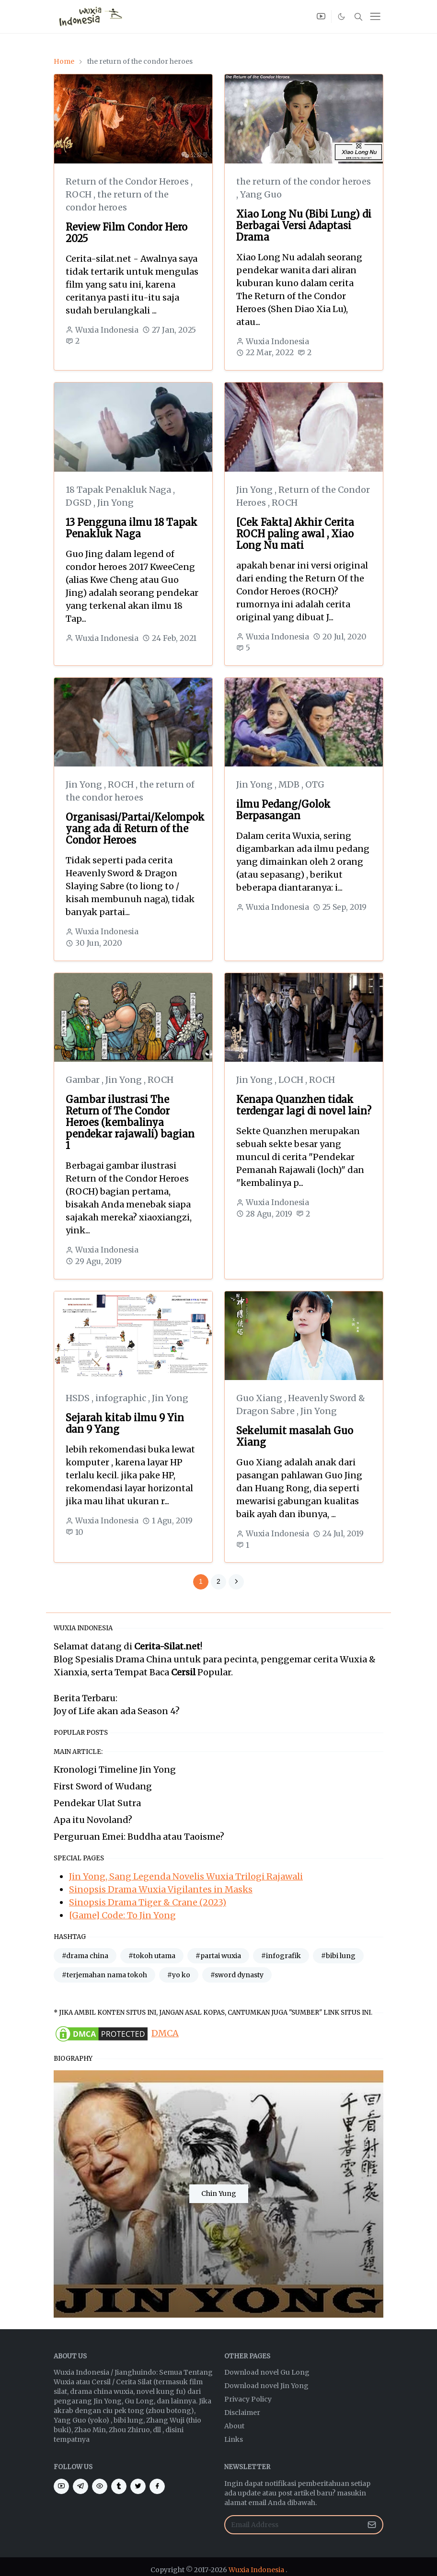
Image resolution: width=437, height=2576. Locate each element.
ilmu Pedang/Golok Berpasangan (283, 810)
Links (233, 2439)
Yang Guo (261, 194)
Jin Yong (115, 502)
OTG (314, 784)
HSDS (79, 1398)
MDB (289, 784)
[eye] (99, 2486)
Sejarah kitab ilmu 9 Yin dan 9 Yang (125, 1423)
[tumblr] (118, 2486)
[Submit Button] (371, 2524)
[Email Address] (293, 2524)
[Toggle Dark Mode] (342, 16)
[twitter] (138, 2486)
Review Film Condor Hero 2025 (126, 232)
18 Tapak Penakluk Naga (119, 489)
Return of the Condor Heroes (128, 181)
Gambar (84, 1079)
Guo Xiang (260, 1398)
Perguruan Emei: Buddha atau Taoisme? (139, 1836)
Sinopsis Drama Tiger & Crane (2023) (147, 1902)
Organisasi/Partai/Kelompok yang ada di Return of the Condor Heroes (135, 828)
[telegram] (80, 2486)
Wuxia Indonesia (256, 2569)
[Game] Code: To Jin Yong (122, 1915)
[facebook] (157, 2486)
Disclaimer (242, 2412)
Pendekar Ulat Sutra (97, 1803)
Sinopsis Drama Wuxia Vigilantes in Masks (161, 1889)
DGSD (79, 502)
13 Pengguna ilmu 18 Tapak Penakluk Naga (131, 528)
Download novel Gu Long (267, 2372)
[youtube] (321, 16)
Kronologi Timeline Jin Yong (115, 1769)
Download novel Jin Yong (266, 2385)
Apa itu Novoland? (93, 1819)
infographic (121, 1398)
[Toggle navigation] (375, 16)
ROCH (79, 194)
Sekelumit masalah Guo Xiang (294, 1436)
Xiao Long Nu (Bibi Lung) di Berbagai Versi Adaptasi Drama (303, 225)
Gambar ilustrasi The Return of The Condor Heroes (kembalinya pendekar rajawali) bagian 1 (130, 1122)
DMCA (165, 2033)
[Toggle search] (358, 16)
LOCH (291, 1079)
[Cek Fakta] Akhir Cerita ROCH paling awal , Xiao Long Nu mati (295, 533)
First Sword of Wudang (103, 1786)
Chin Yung (218, 2193)
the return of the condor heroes (303, 181)
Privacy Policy (248, 2399)
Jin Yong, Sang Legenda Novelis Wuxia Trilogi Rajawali (186, 1876)
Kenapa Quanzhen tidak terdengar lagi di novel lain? (303, 1105)
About (234, 2426)
